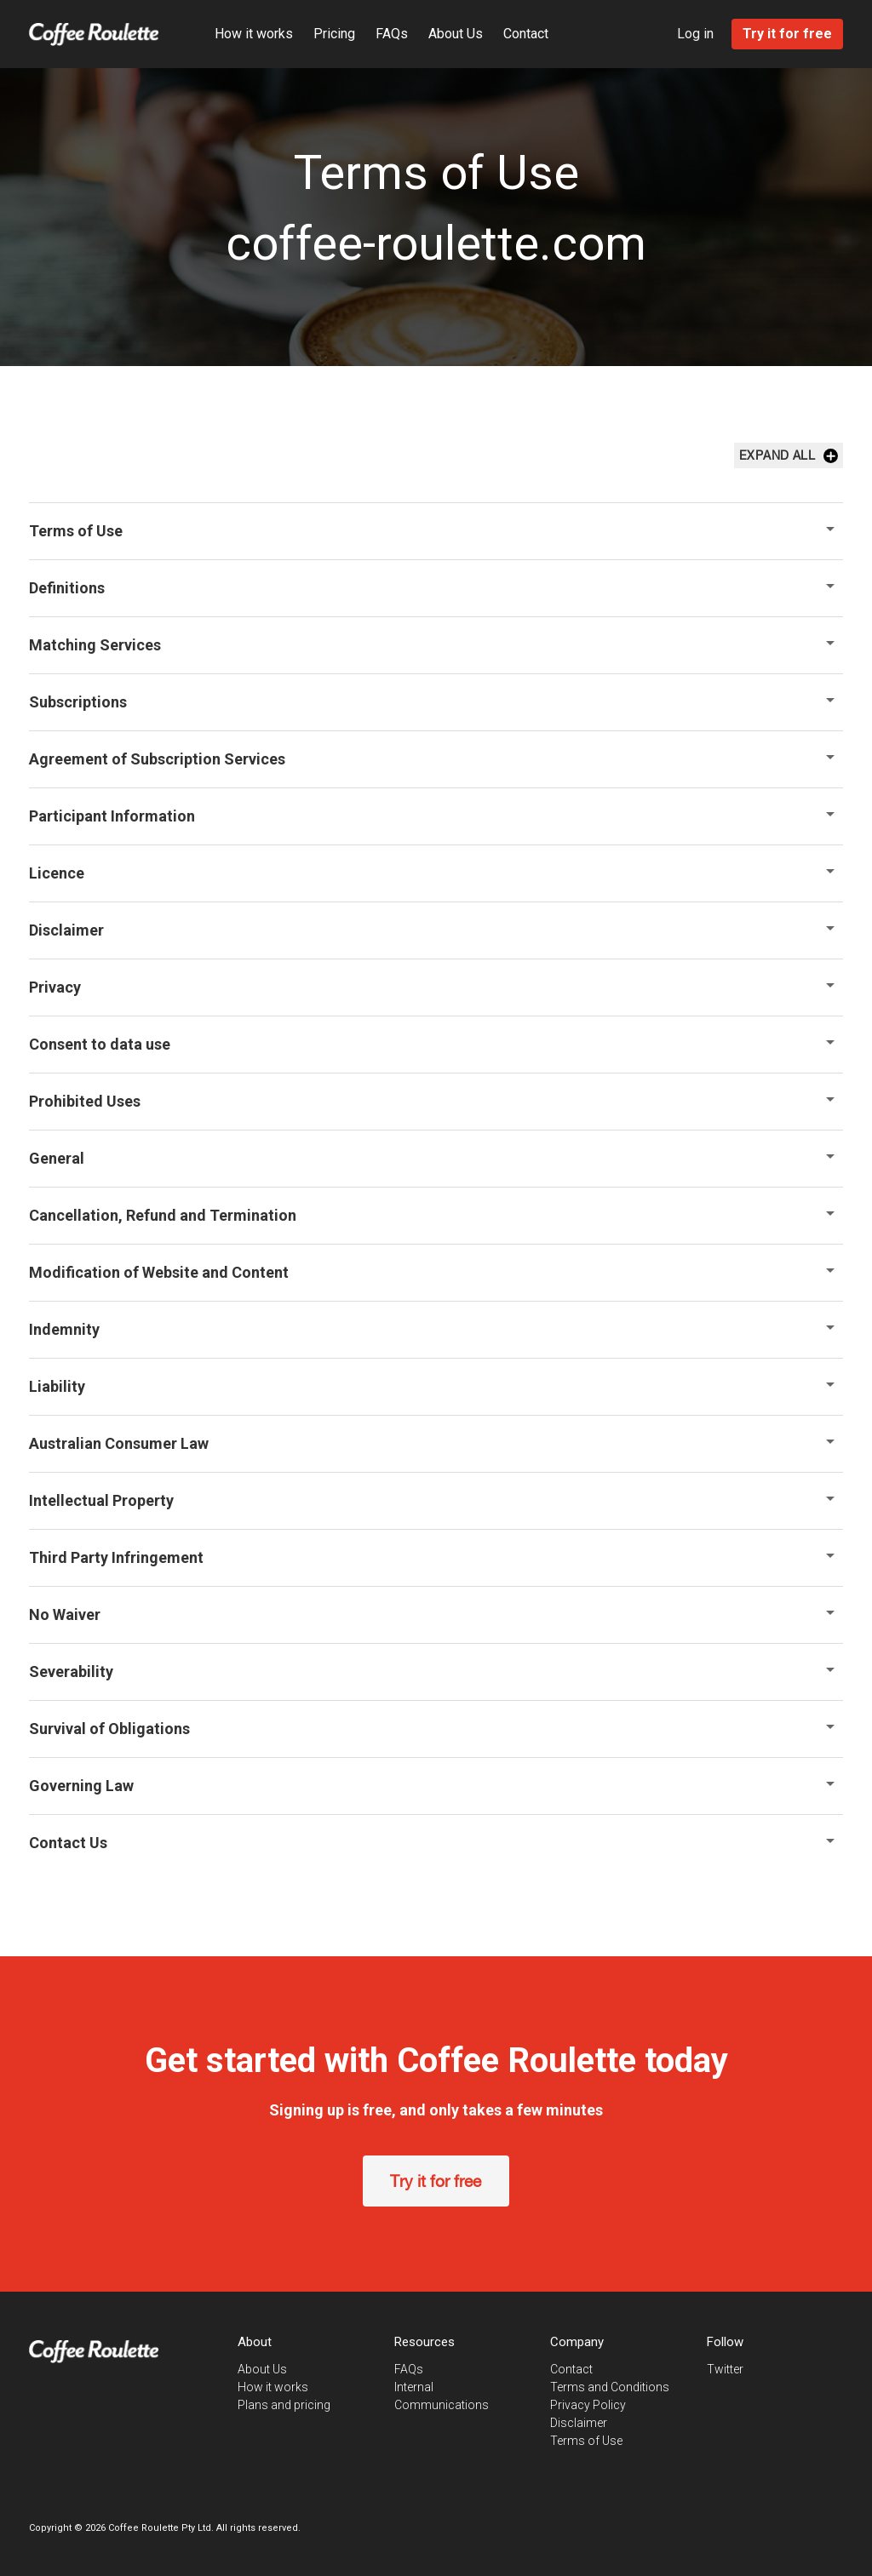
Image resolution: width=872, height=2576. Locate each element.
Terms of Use (587, 2440)
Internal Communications (462, 2387)
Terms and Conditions (610, 2387)
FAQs (390, 34)
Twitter (726, 2369)
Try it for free (436, 2181)
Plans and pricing (283, 2405)
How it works (252, 34)
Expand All (790, 456)
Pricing (332, 34)
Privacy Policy (589, 2405)
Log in (697, 34)
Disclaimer (579, 2423)
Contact (524, 34)
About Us (454, 34)
